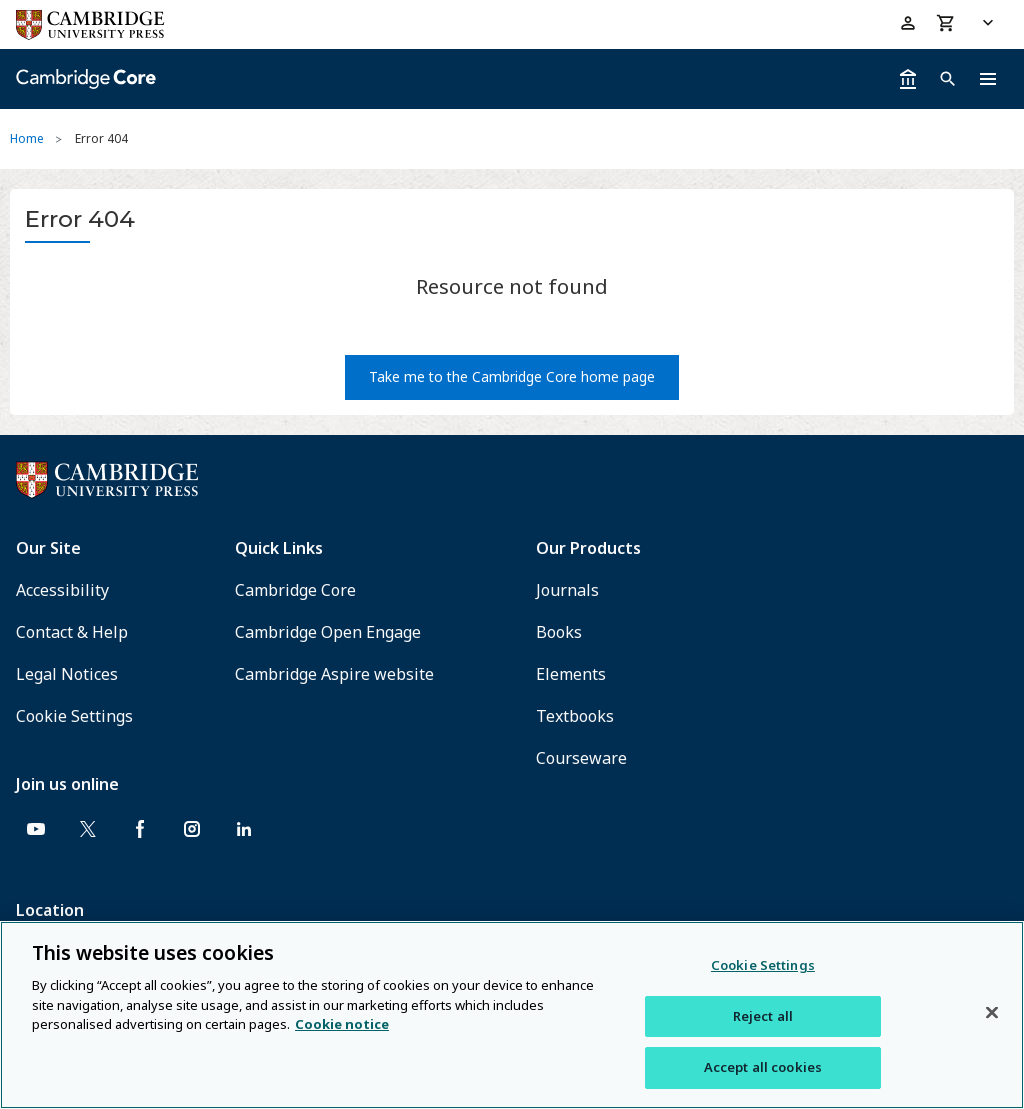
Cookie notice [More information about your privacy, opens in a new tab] (342, 1024)
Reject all (763, 1016)
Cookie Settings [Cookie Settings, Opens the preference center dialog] (763, 965)
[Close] (992, 1013)
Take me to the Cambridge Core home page (512, 376)
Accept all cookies (763, 1067)
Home (27, 138)
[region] (512, 1015)
